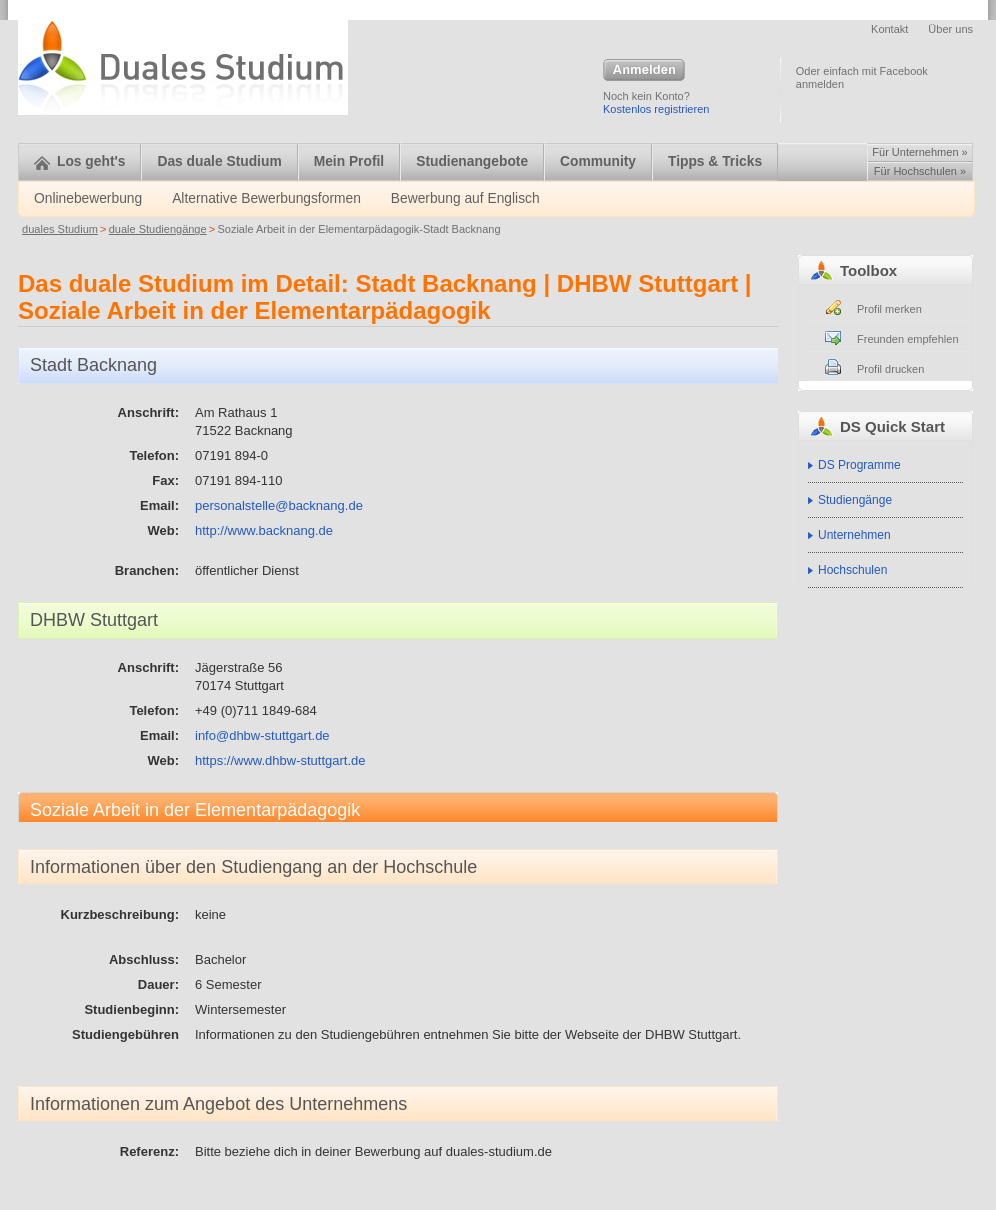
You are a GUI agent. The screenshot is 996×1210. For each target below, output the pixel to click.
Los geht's (79, 161)
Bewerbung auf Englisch (465, 198)
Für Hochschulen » (920, 171)
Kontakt (889, 29)
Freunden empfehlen (908, 339)
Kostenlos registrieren (656, 109)
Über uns (950, 29)
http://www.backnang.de (264, 530)
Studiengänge (855, 500)
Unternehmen (854, 535)
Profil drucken (890, 369)
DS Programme (859, 465)
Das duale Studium (219, 161)
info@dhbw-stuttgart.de (262, 735)
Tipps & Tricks (715, 161)
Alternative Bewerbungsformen (266, 198)
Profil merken (889, 309)
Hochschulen (852, 570)
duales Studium (60, 229)
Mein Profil (349, 161)
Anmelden (644, 71)
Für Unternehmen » (919, 152)
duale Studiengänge (158, 229)
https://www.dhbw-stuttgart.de (280, 760)
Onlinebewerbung (88, 198)
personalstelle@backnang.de (279, 505)
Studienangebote (472, 161)
